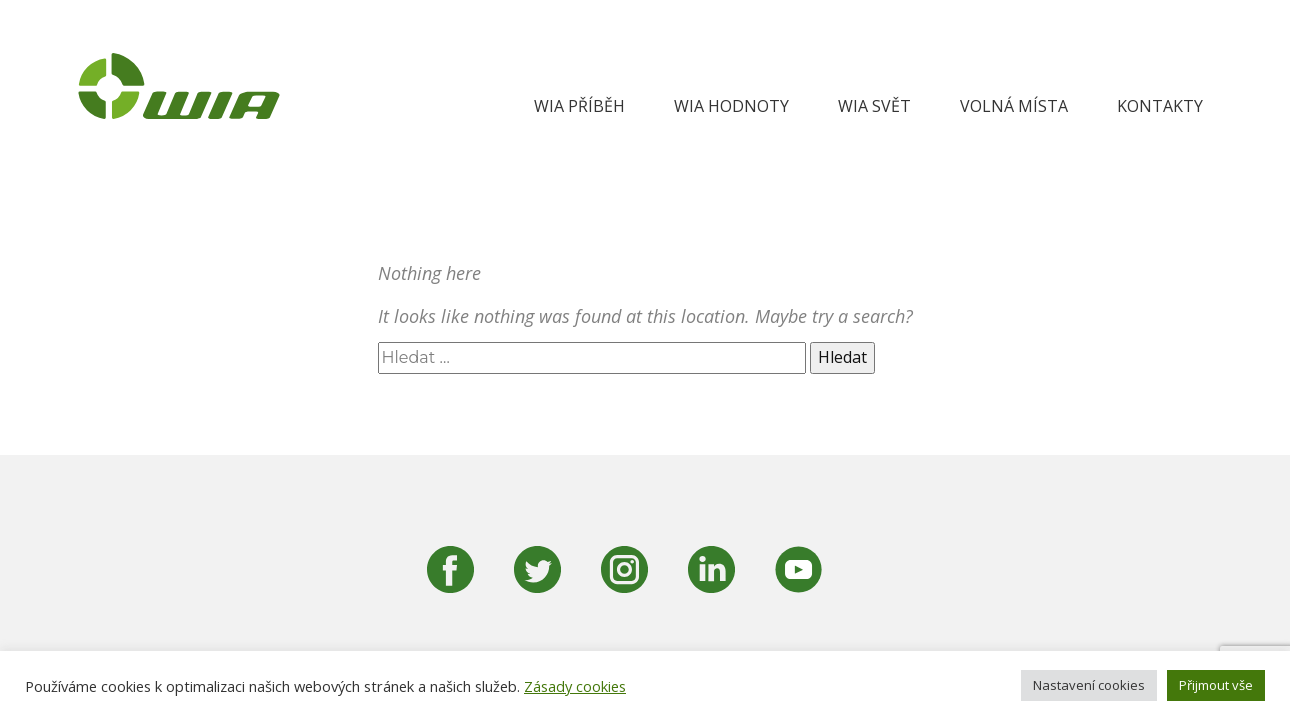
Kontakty (1160, 106)
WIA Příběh (579, 106)
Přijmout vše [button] (1216, 685)
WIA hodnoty (731, 106)
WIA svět (874, 106)
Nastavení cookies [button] (1089, 685)
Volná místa (1014, 106)
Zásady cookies (575, 686)
